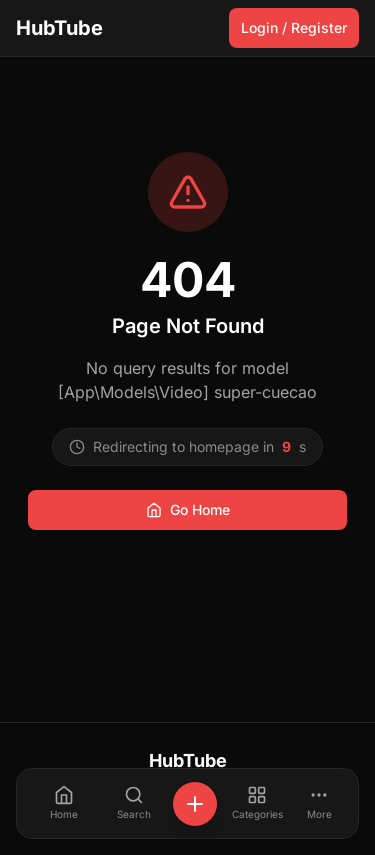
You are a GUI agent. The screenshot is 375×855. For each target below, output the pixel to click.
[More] (319, 803)
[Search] (134, 803)
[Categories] (257, 803)
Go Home (188, 509)
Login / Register (294, 27)
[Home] (64, 803)
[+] (195, 804)
